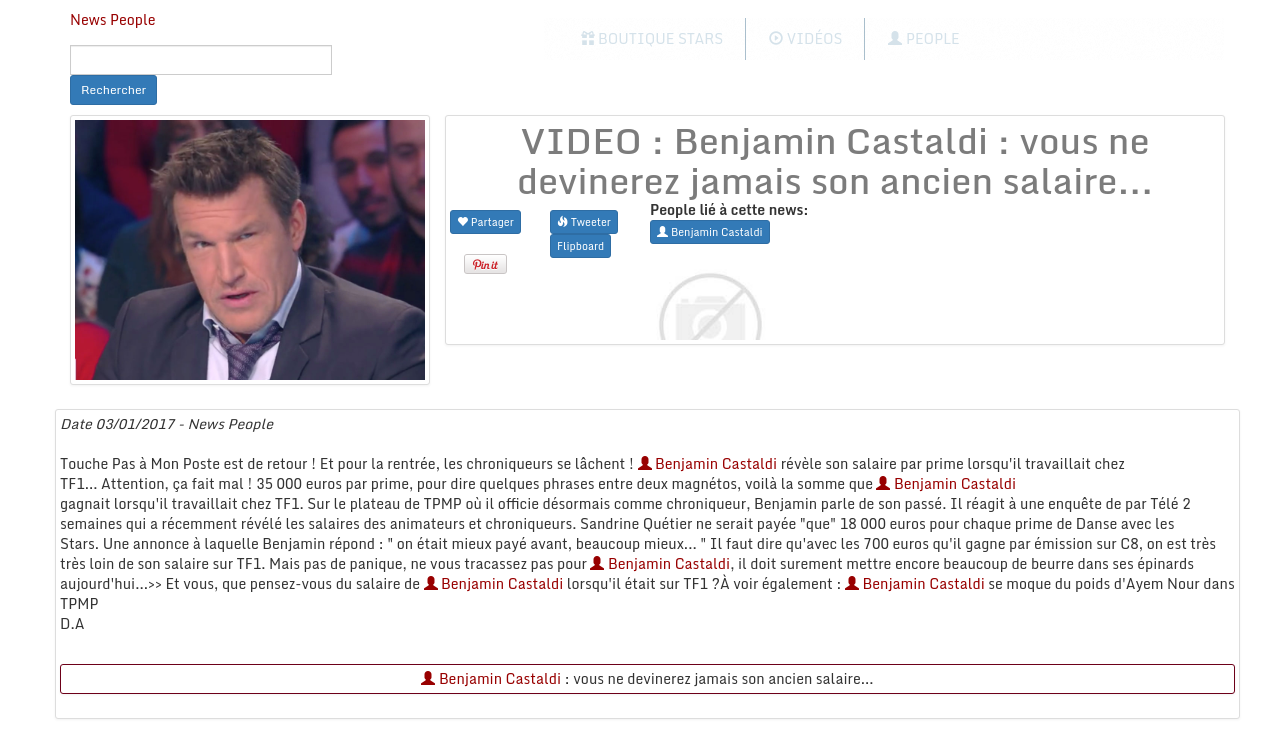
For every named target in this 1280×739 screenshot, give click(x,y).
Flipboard (580, 245)
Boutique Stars (652, 38)
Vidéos (805, 38)
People (923, 38)
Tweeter (584, 221)
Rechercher (113, 89)
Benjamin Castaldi (708, 463)
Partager (485, 221)
